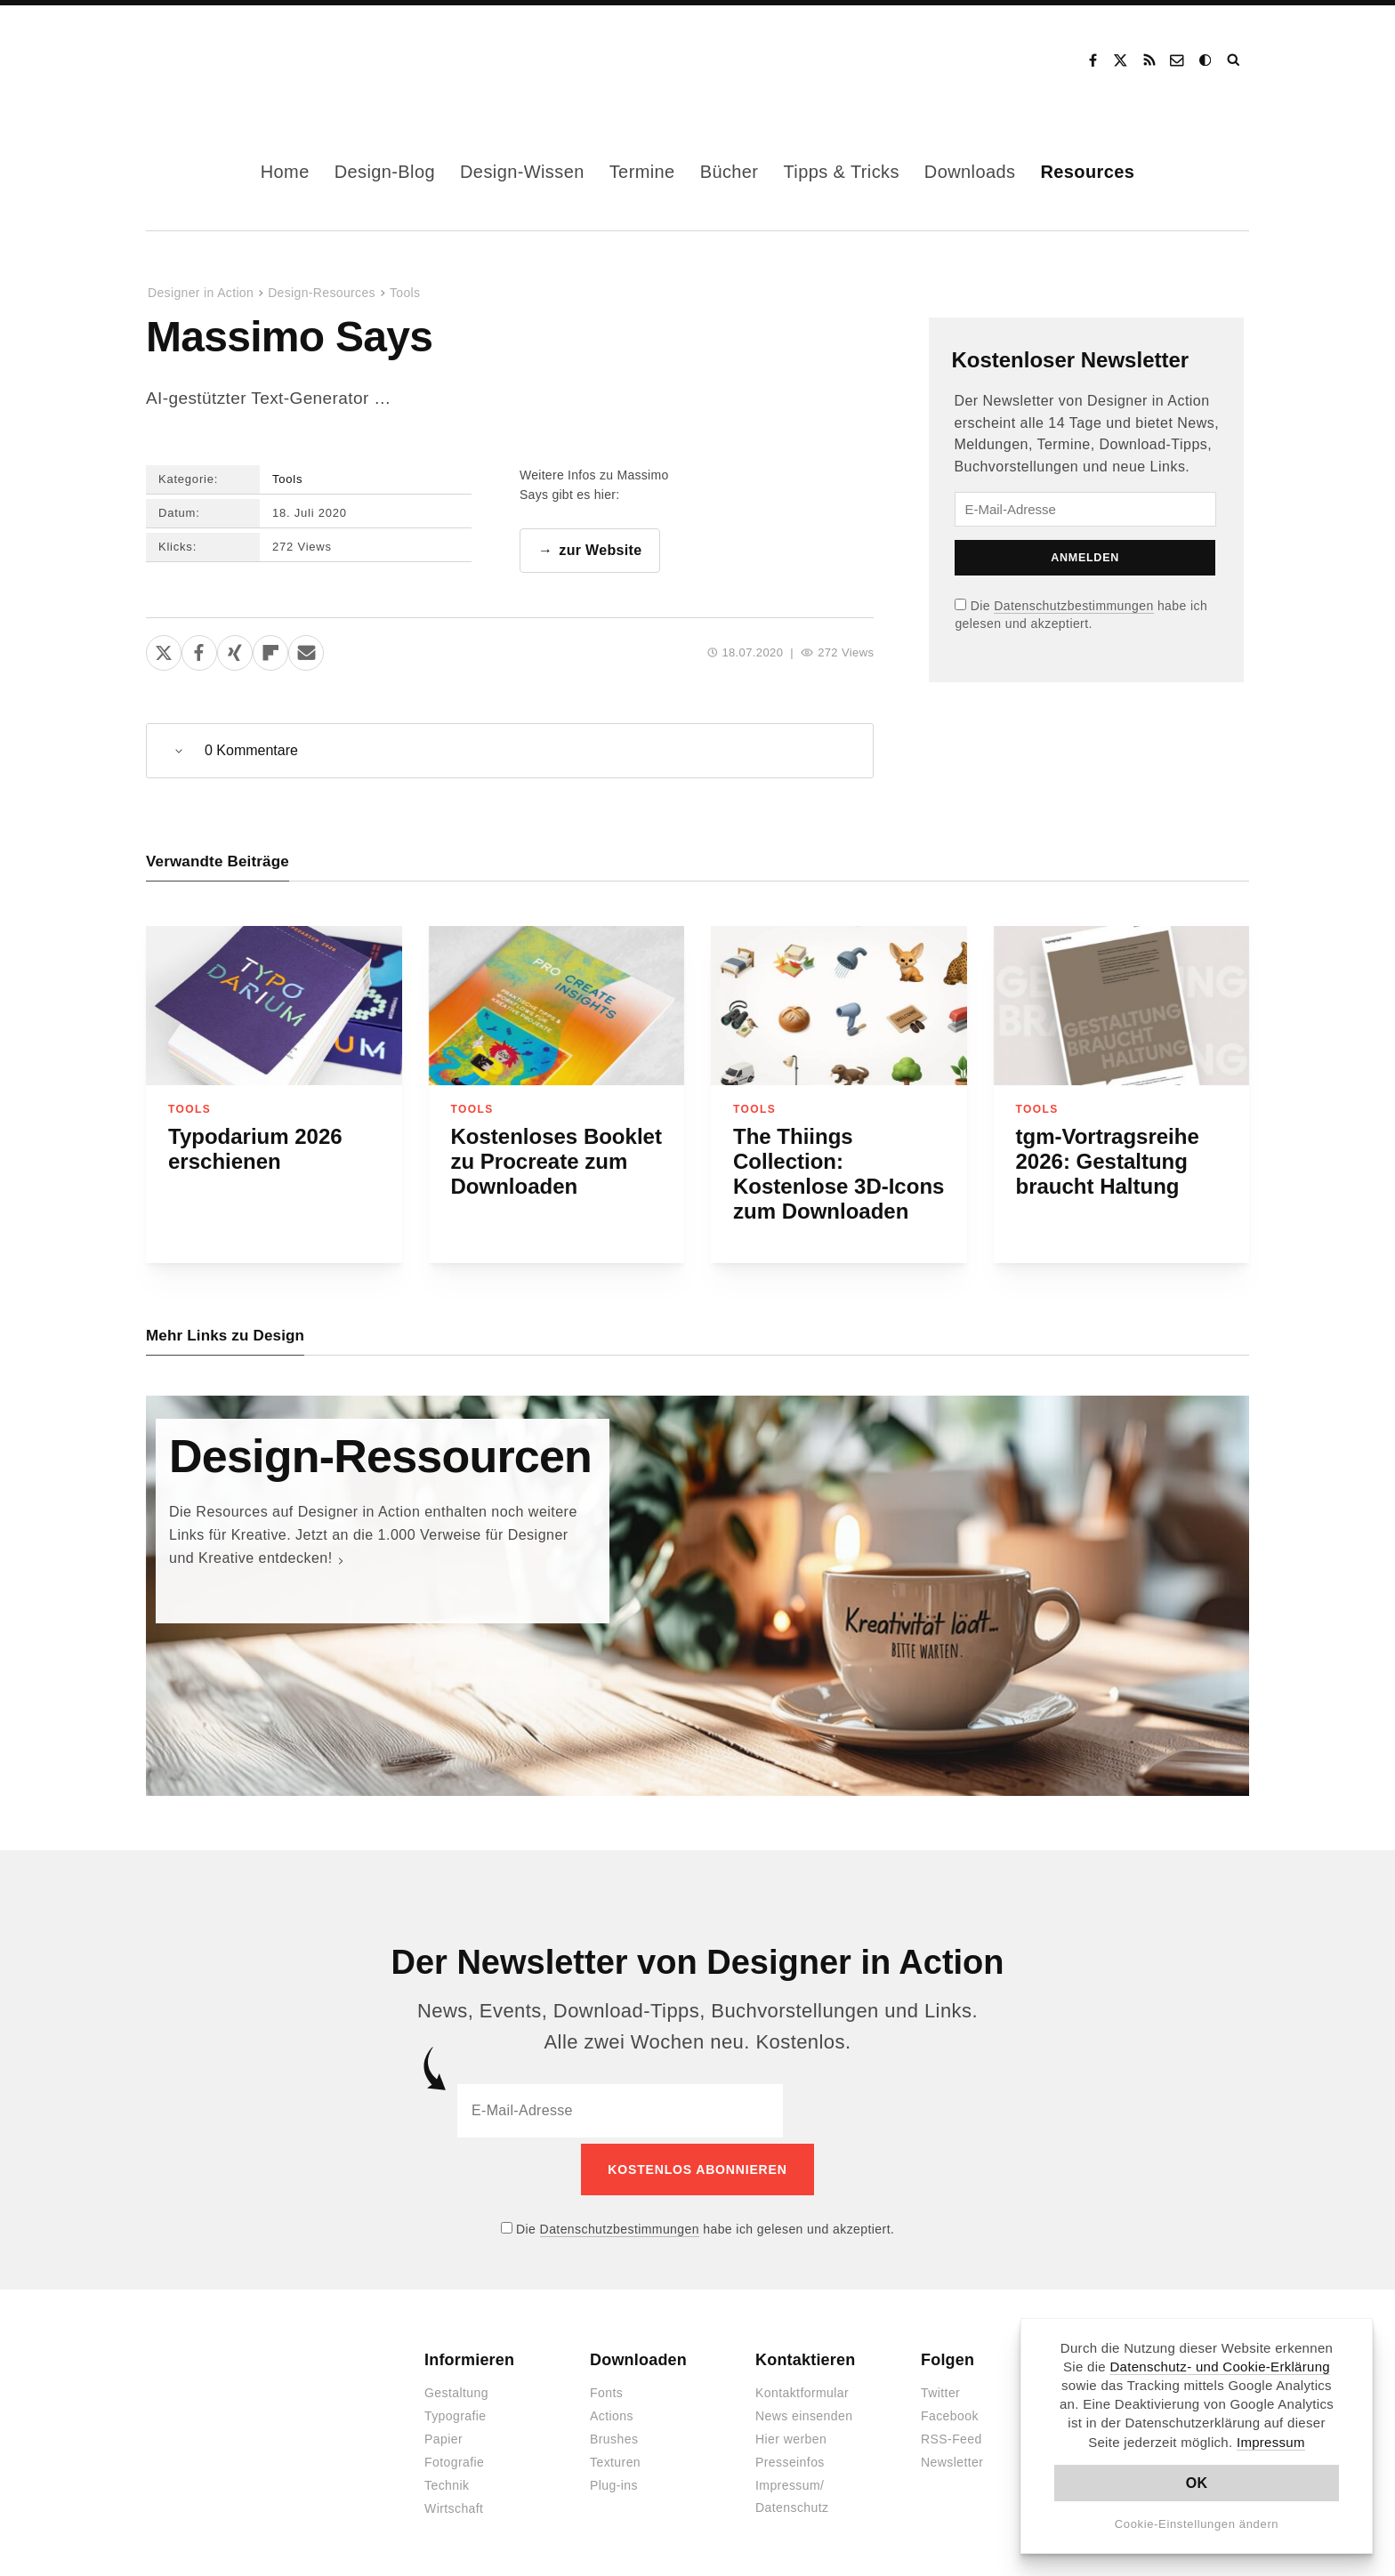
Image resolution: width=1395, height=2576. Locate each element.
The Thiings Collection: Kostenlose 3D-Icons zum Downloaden (838, 1174)
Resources (1087, 171)
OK (1197, 2483)
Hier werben (791, 2434)
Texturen (615, 2458)
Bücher (729, 171)
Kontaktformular (802, 2388)
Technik (446, 2481)
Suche (1235, 60)
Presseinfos (790, 2458)
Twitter (940, 2388)
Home (285, 171)
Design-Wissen (522, 171)
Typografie (455, 2411)
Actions (611, 2411)
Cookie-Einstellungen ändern (1197, 2524)
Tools (405, 293)
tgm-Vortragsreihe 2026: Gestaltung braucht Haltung (1107, 1162)
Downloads (970, 171)
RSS (1149, 60)
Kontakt (1178, 60)
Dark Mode (1206, 60)
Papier (443, 2434)
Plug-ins (614, 2481)
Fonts (606, 2388)
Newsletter (952, 2458)
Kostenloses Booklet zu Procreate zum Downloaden (556, 1162)
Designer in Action (239, 60)
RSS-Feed (951, 2434)
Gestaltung (456, 2388)
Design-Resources (321, 293)
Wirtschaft (453, 2504)
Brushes (614, 2434)
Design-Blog (385, 171)
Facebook (1092, 60)
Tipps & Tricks (841, 171)
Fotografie (454, 2458)
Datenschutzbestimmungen (1073, 606)
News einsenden (803, 2411)
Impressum (1271, 2442)
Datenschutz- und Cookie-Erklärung (1219, 2366)
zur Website (600, 551)
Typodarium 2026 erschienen (255, 1149)
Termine (642, 171)
